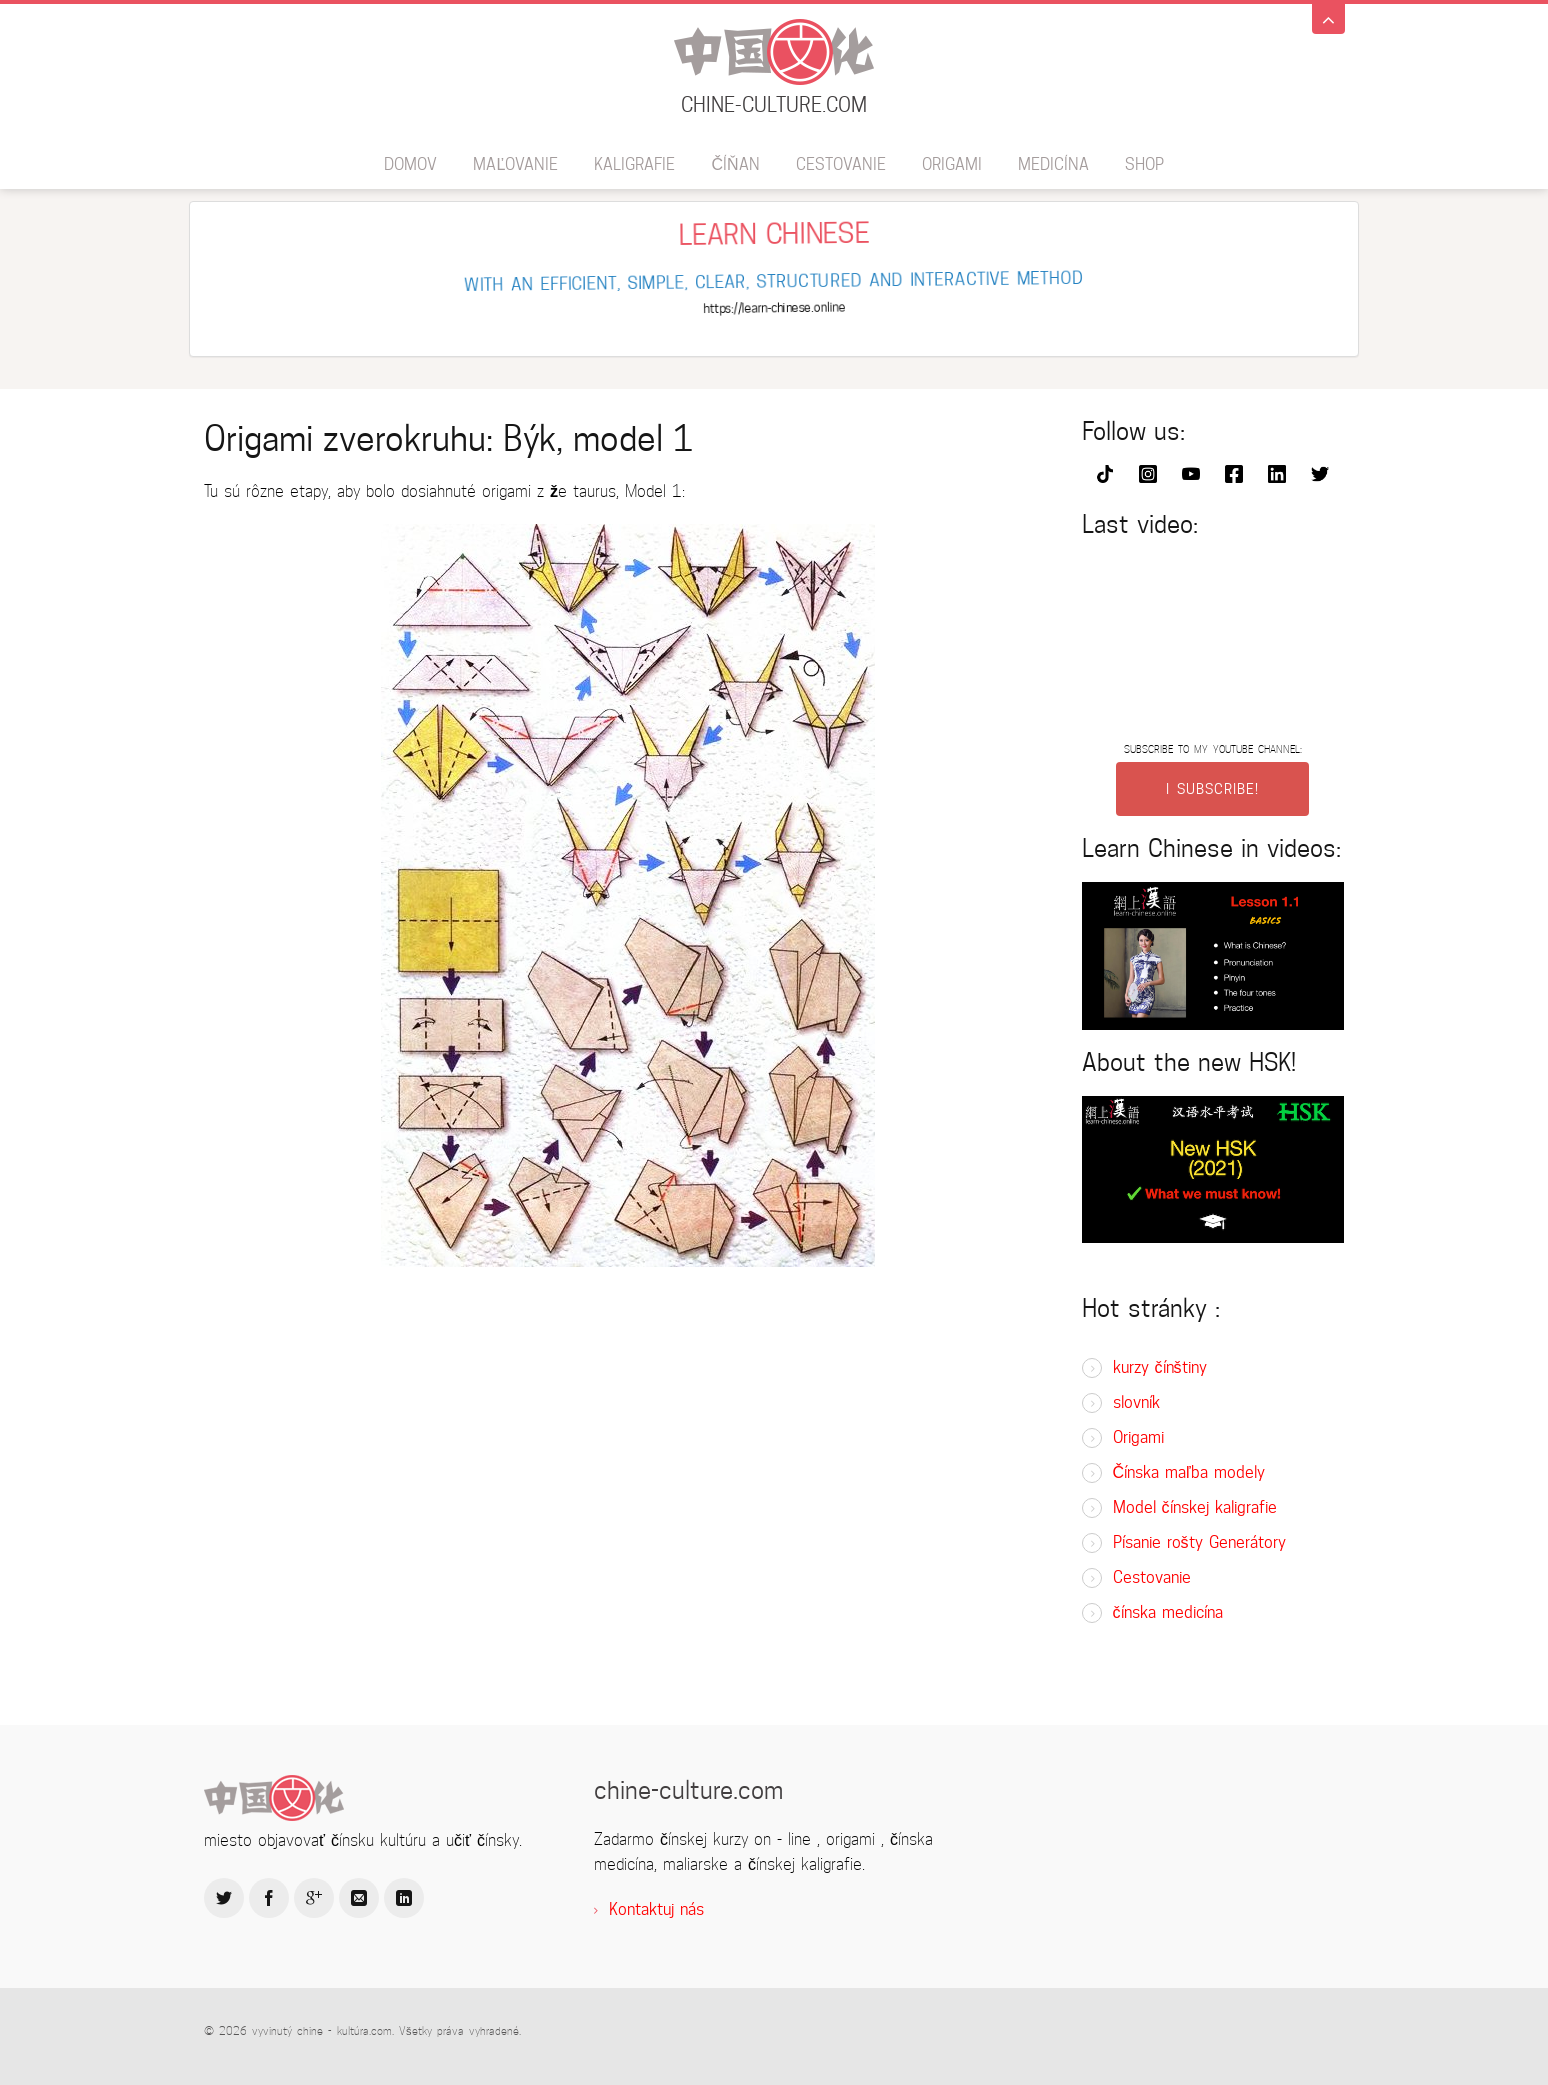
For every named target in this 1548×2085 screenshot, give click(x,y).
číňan (735, 164)
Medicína (1053, 164)
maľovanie (515, 164)
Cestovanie (841, 164)
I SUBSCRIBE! (1212, 789)
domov (410, 164)
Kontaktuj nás (656, 1909)
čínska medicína (1168, 1612)
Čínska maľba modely (1189, 1472)
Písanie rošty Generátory (1199, 1542)
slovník (1136, 1402)
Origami (952, 164)
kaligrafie (634, 164)
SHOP (1144, 164)
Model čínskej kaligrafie (1195, 1507)
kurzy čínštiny (1160, 1367)
